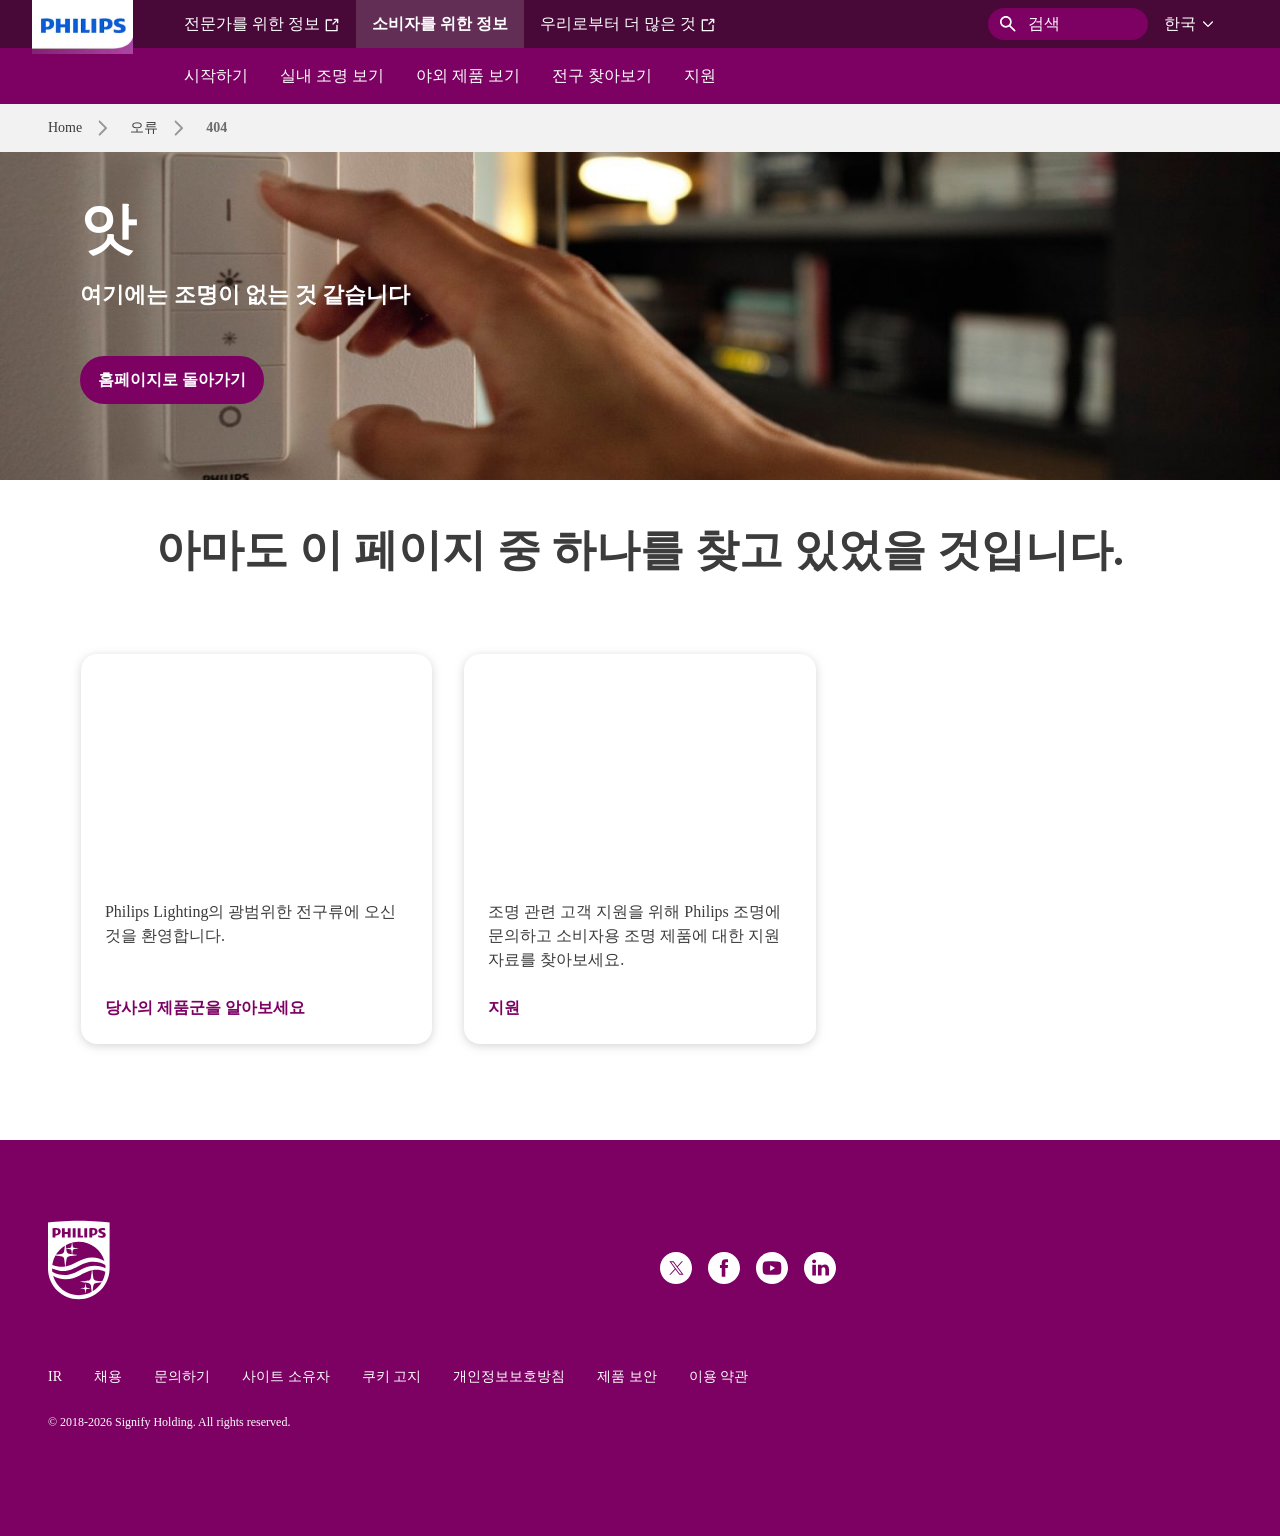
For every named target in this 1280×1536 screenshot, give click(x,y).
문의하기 (182, 1376)
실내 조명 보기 (332, 75)
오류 (144, 127)
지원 (700, 75)
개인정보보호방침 (509, 1376)
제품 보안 (627, 1376)
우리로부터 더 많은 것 (628, 24)
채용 (108, 1376)
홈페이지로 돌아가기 (172, 379)
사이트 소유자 (286, 1376)
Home (65, 127)
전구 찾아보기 (602, 75)
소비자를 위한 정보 (440, 23)
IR (55, 1376)
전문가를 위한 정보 (262, 24)
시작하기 (216, 75)
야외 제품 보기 (468, 75)
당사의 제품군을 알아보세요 (205, 1007)
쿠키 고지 (392, 1376)
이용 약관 (719, 1376)
